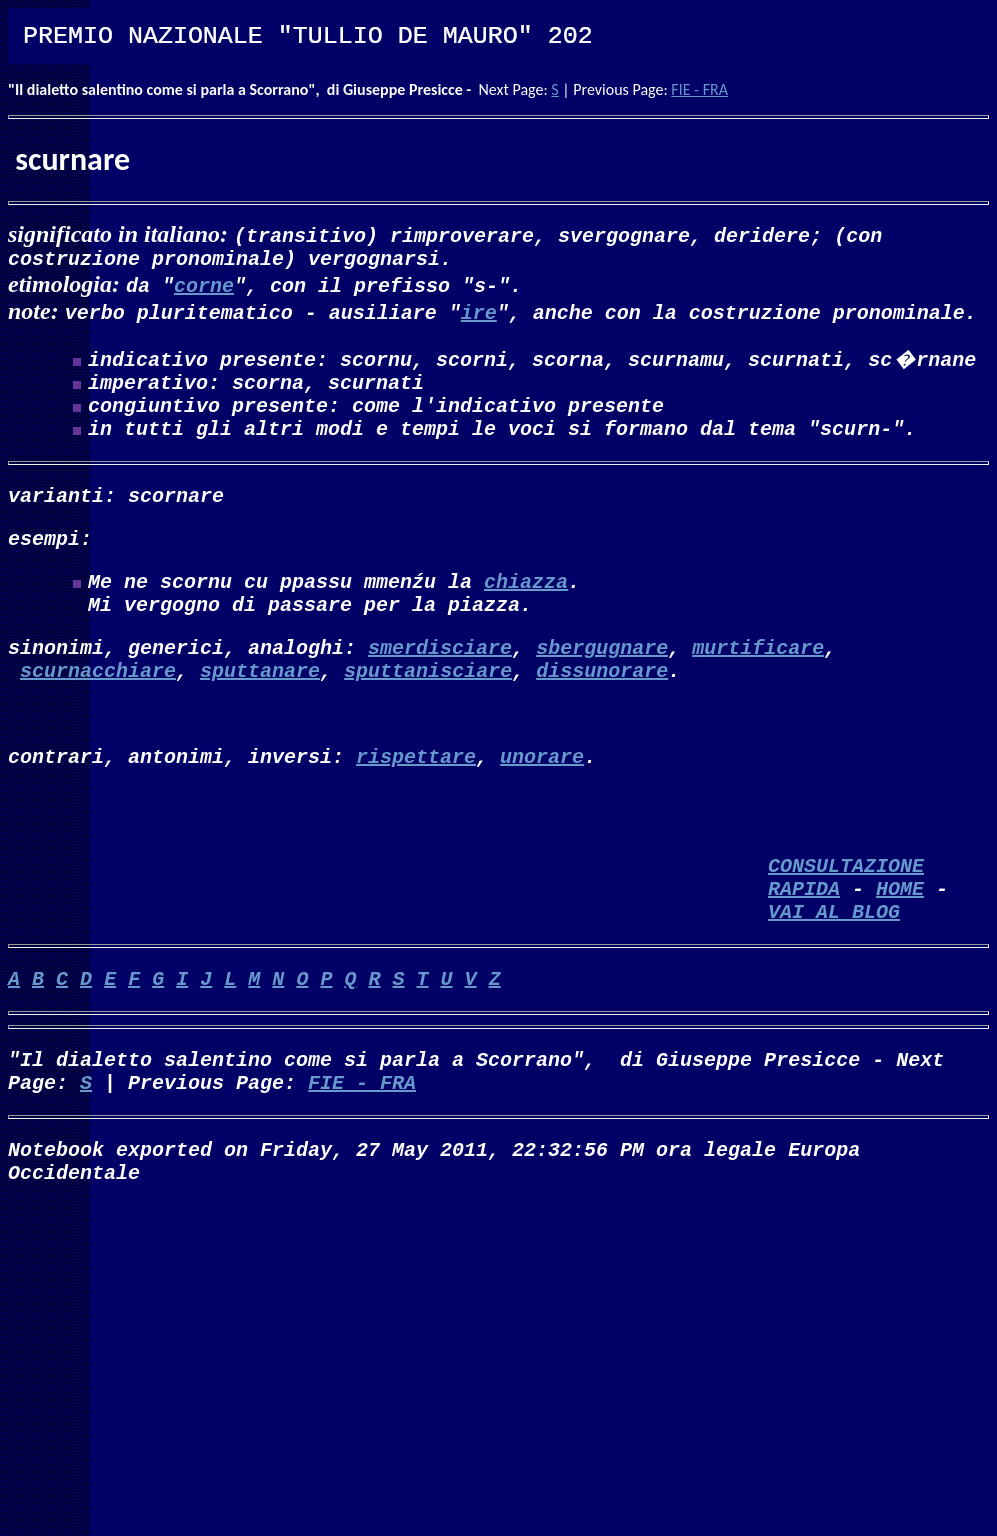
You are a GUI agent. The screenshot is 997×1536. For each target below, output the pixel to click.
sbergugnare (602, 682)
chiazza (526, 608)
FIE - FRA (699, 89)
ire (479, 315)
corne (204, 288)
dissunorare (602, 709)
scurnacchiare (98, 709)
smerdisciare (440, 682)
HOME (900, 951)
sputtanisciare (428, 709)
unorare (542, 803)
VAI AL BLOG (834, 978)
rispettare (416, 803)
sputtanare (260, 709)
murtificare (758, 682)
